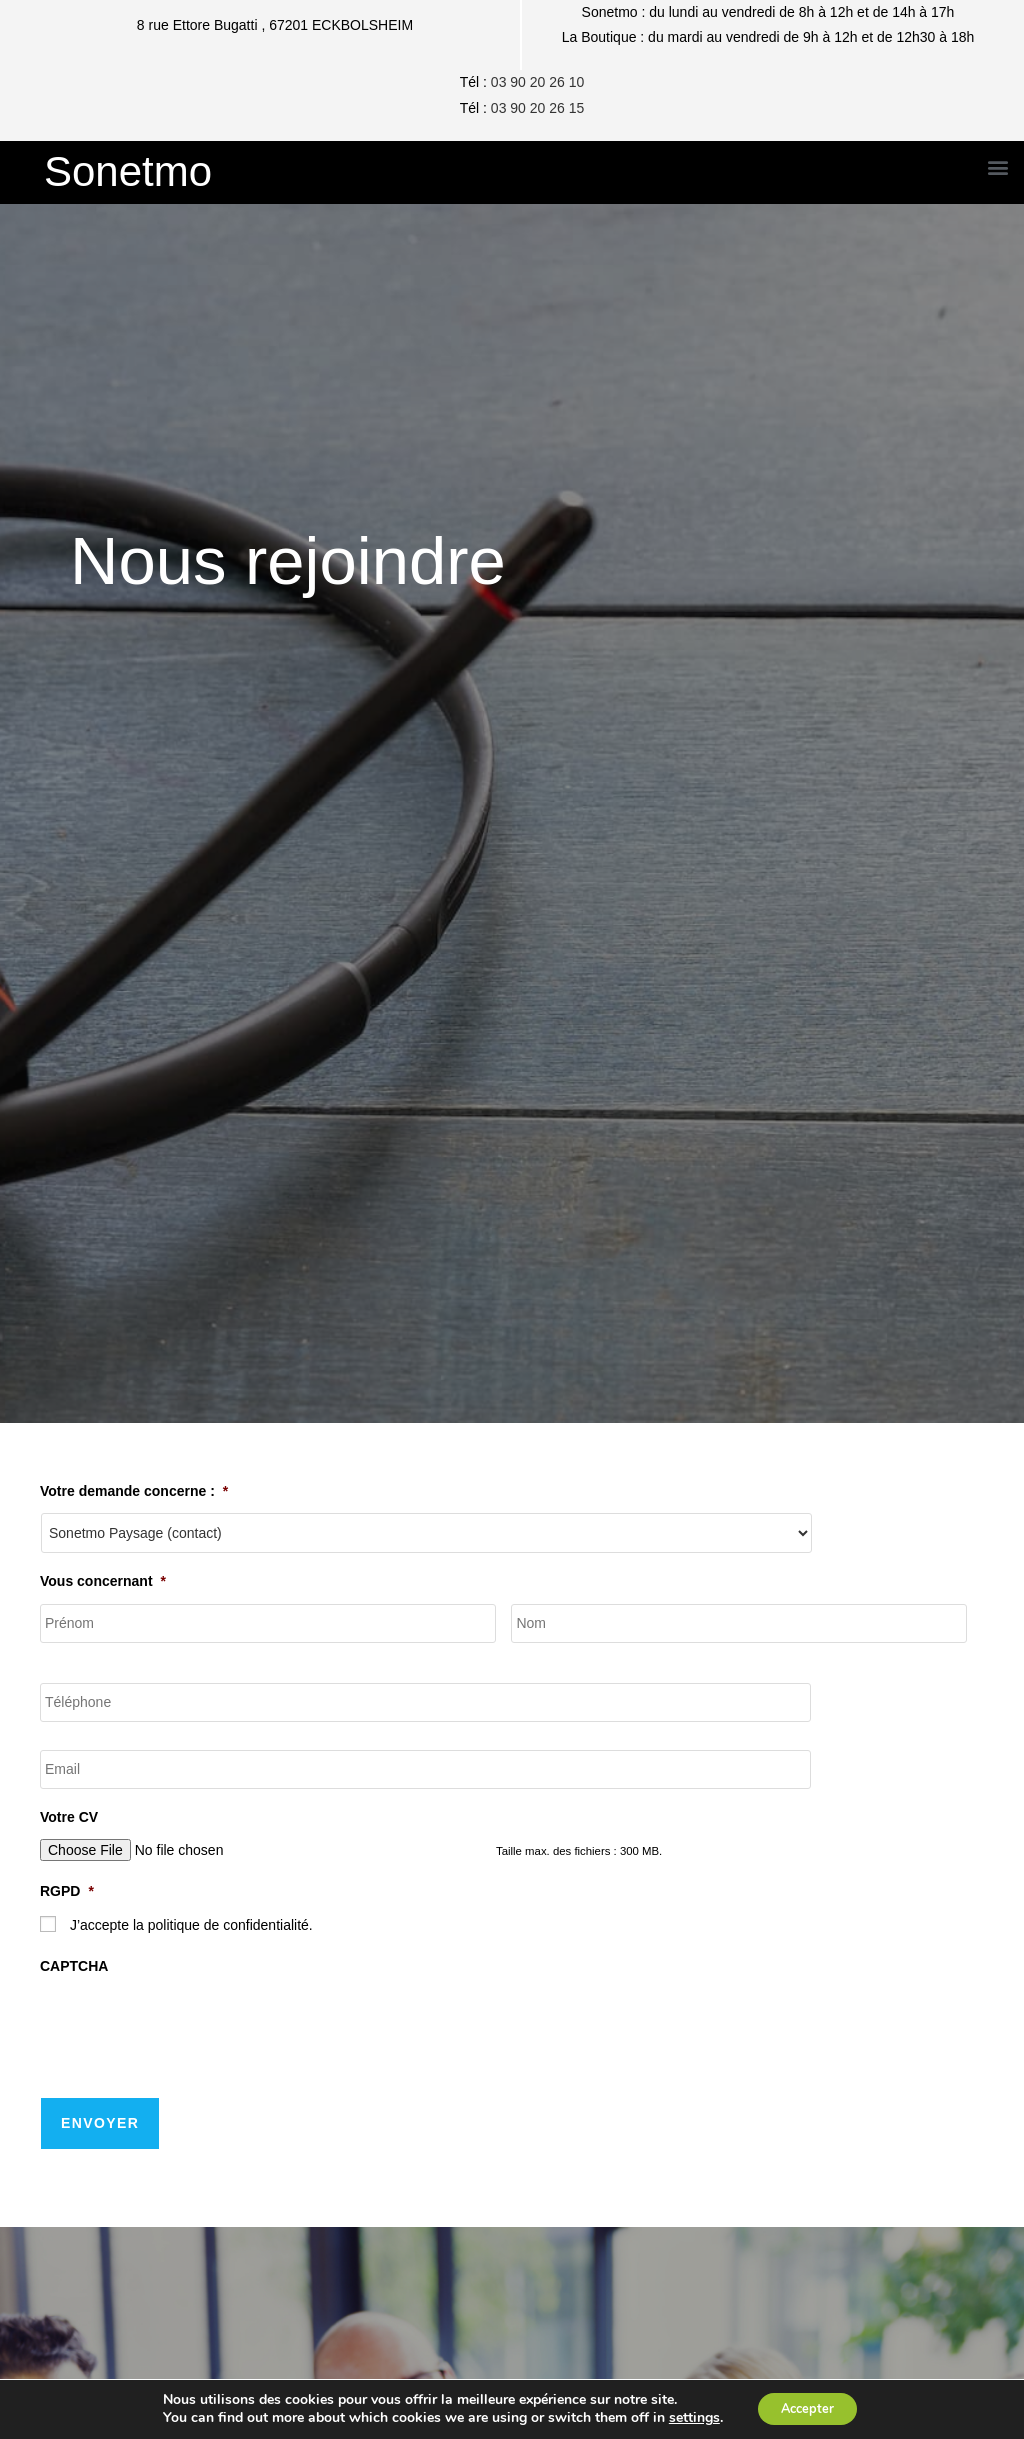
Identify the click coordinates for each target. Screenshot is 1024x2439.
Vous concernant (103, 1581)
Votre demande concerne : (134, 1491)
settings (686, 2417)
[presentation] (192, 2029)
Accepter (807, 2407)
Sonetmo (128, 171)
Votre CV (69, 1820)
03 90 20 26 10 (537, 82)
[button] (997, 167)
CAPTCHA (74, 1969)
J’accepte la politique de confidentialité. (191, 1927)
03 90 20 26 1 (534, 108)
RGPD (67, 1894)
